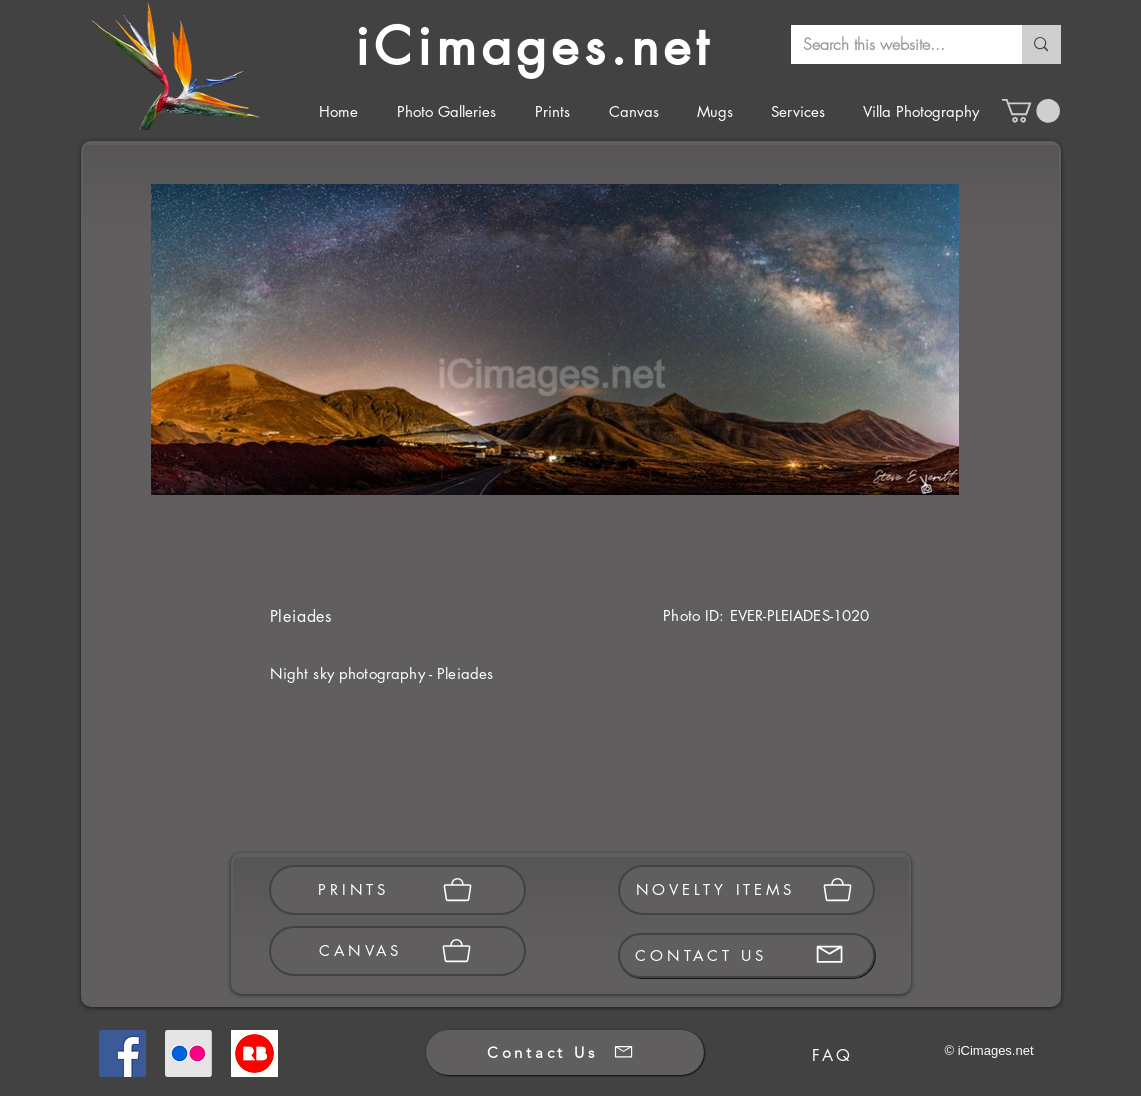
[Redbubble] (254, 1053)
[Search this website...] (892, 44)
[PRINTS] (397, 890)
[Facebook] (122, 1053)
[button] (1031, 111)
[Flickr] (188, 1053)
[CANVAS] (397, 951)
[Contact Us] (565, 1052)
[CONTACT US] (746, 955)
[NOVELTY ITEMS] (746, 890)
